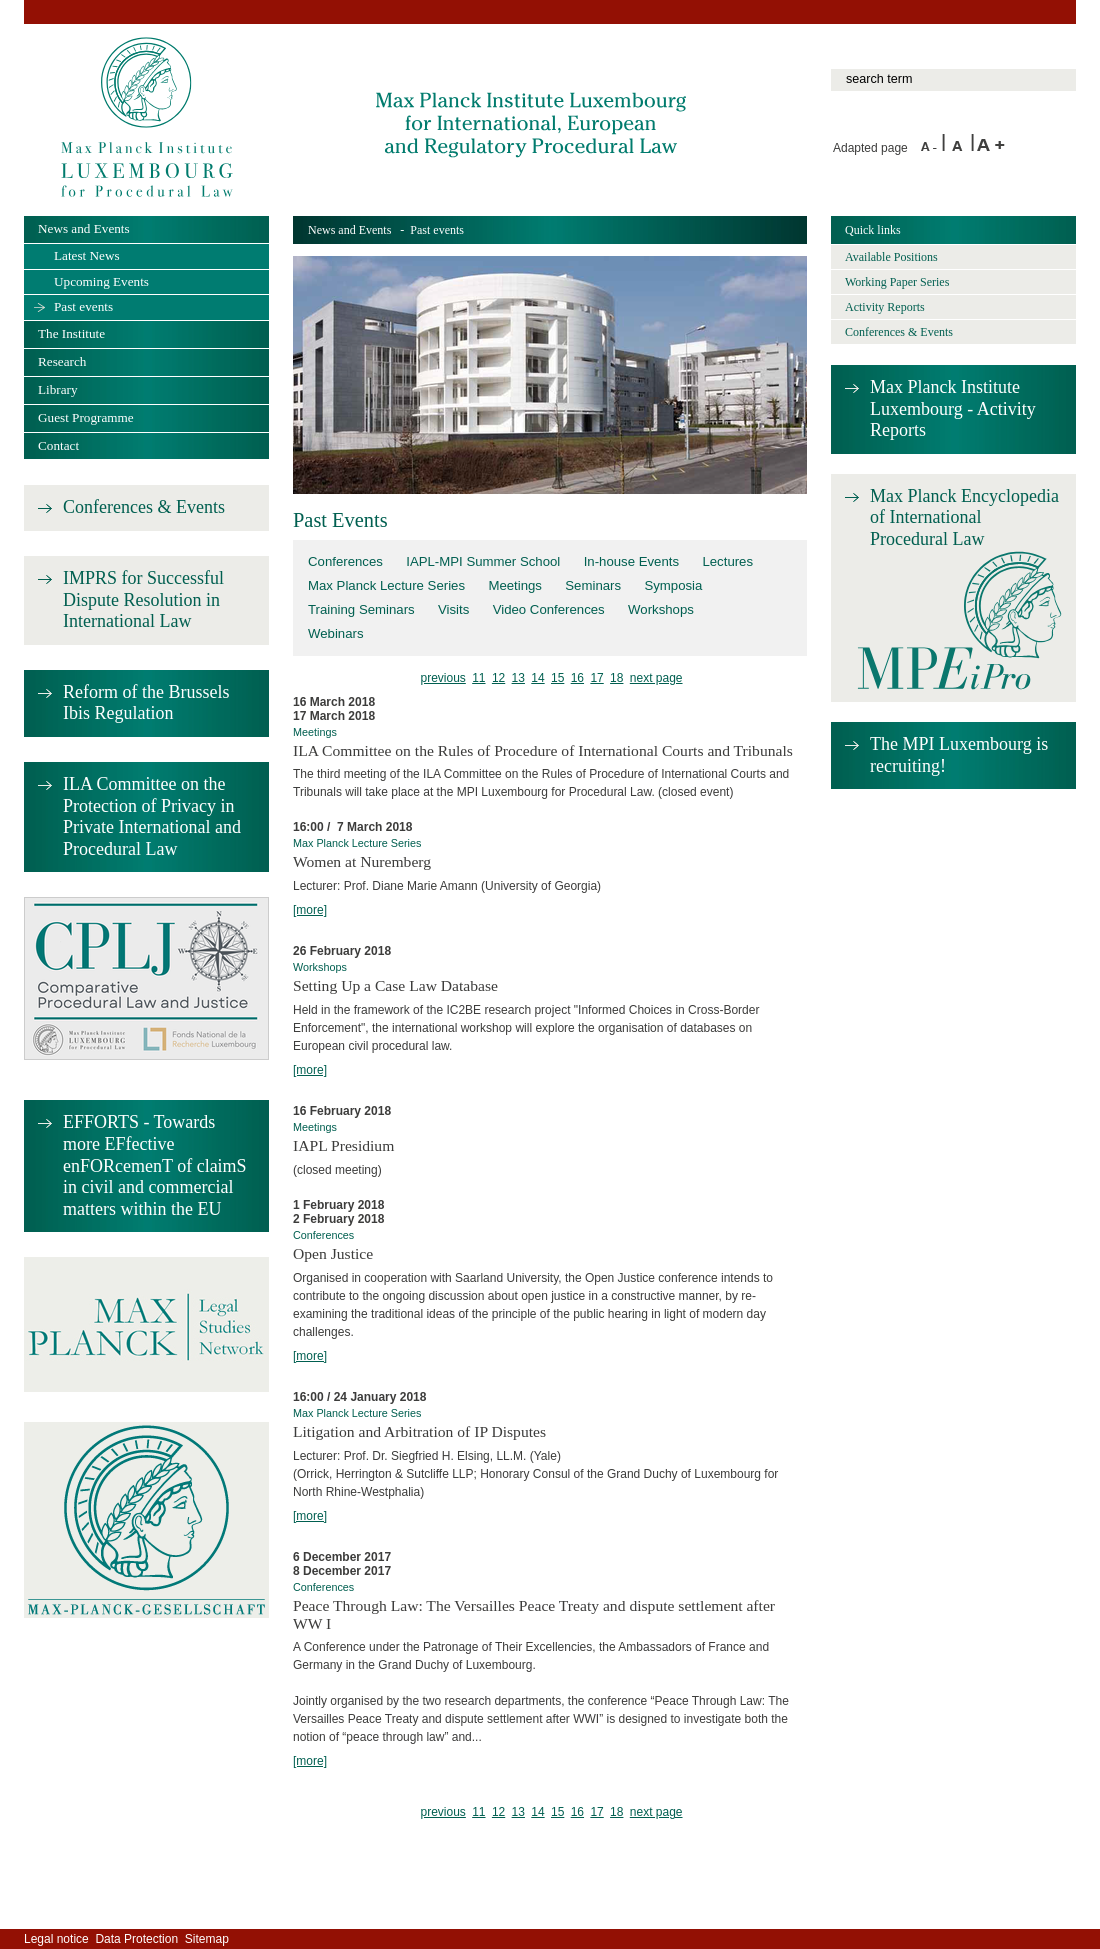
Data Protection (136, 1939)
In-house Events (631, 561)
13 (518, 678)
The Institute (71, 333)
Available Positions (891, 257)
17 (596, 678)
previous (442, 678)
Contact (58, 445)
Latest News (87, 255)
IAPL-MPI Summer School (483, 561)
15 (557, 678)
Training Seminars (361, 609)
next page (656, 678)
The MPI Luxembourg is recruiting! (959, 755)
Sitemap (207, 1939)
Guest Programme (86, 417)
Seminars (593, 585)
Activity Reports (885, 307)
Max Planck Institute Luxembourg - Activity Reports (953, 408)
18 (616, 678)
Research (62, 361)
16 (577, 678)
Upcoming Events (101, 281)
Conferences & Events (144, 507)
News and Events (349, 230)
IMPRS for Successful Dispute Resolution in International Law (143, 599)
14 (537, 678)
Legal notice (56, 1939)
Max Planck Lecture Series (386, 585)
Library (58, 389)
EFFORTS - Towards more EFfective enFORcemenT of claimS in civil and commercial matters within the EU (155, 1165)
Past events (83, 306)
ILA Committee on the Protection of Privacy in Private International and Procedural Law (152, 816)
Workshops (661, 609)
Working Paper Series (897, 282)
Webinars (336, 633)
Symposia (673, 585)
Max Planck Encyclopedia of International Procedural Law (964, 517)
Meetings (515, 585)
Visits (453, 609)
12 (498, 678)
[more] (310, 910)
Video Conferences (549, 609)
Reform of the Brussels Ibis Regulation (146, 703)
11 (478, 678)
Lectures (727, 561)
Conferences (345, 561)
